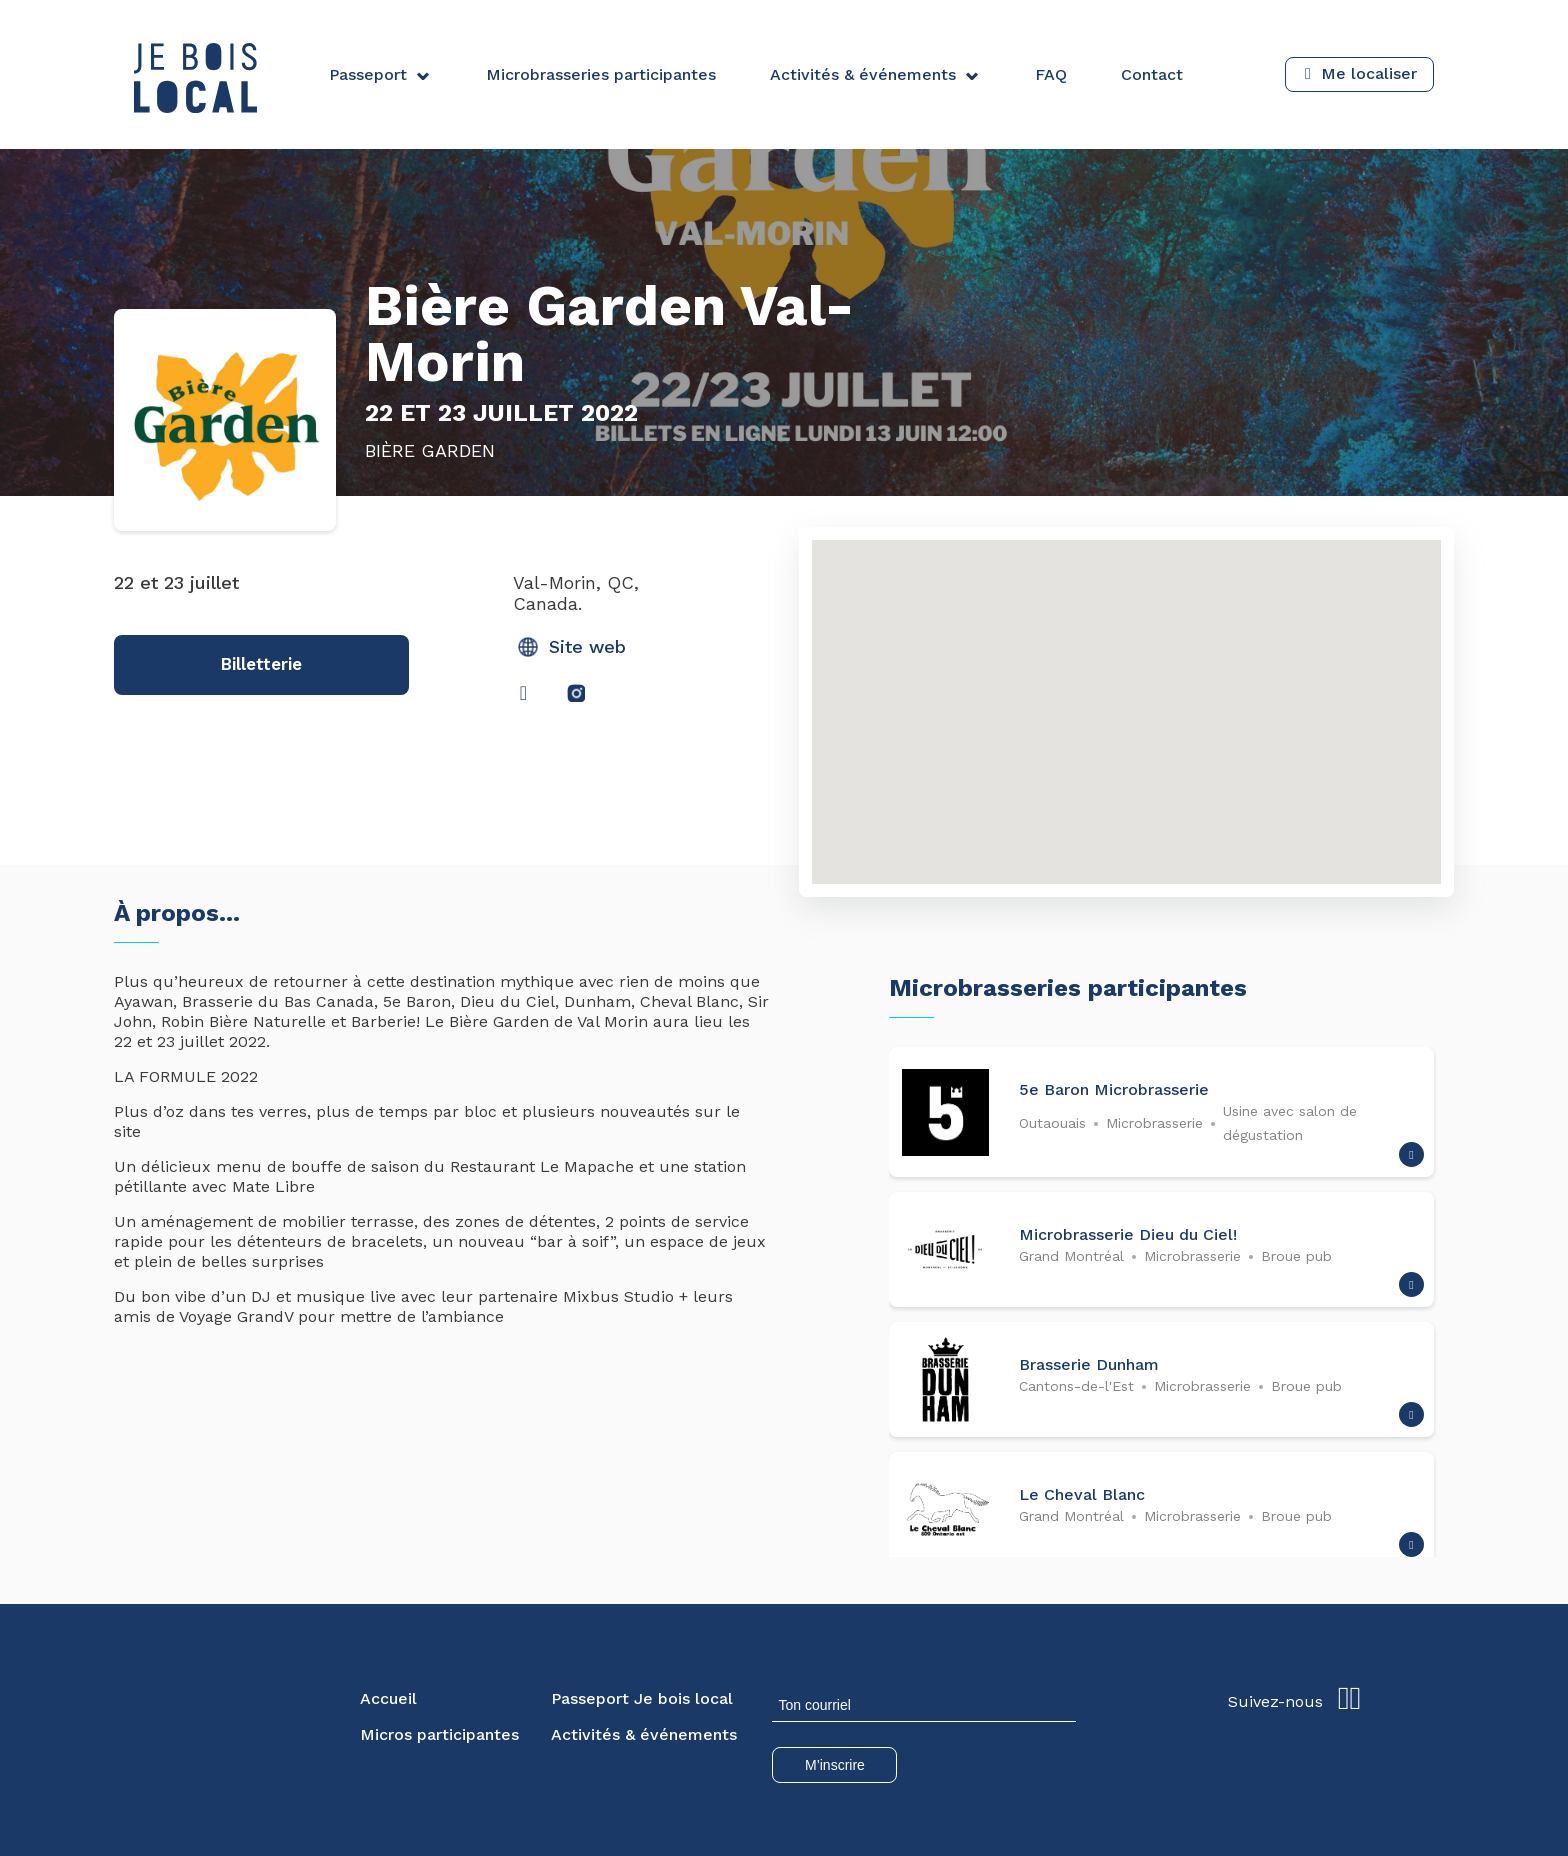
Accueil (388, 1698)
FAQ (1051, 74)
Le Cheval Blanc (1082, 1494)
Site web (571, 647)
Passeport (368, 74)
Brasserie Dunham (1089, 1364)
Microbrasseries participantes (601, 74)
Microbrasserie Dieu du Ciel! (1128, 1234)
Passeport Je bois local (642, 1698)
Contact (1152, 74)
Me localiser (1369, 73)
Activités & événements (863, 74)
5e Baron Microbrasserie (1114, 1089)
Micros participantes (439, 1734)
